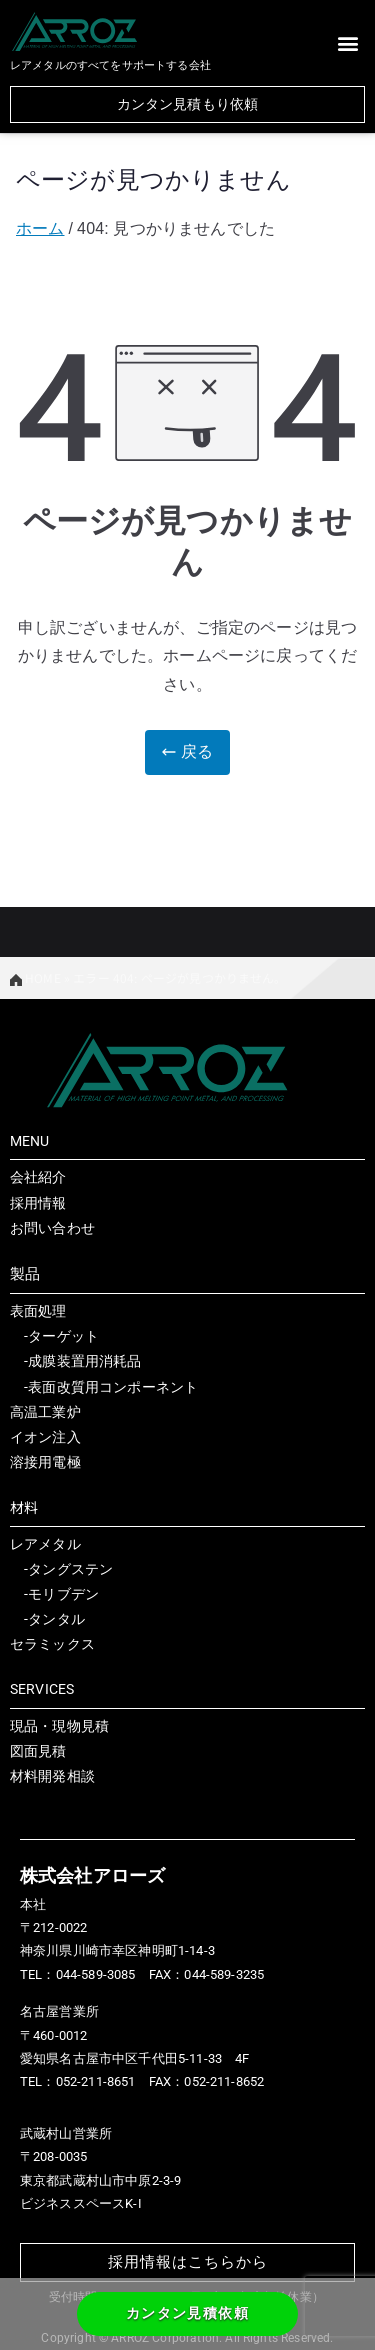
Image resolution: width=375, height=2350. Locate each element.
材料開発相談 (52, 1776)
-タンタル (47, 1619)
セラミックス (52, 1644)
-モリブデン (54, 1594)
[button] (348, 42)
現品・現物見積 (59, 1726)
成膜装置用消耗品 (84, 1361)
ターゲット (63, 1336)
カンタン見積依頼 (187, 2313)
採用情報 (38, 1203)
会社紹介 (38, 1177)
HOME (35, 977)
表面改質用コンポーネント (113, 1387)
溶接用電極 (45, 1462)
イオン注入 (45, 1437)
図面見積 (38, 1751)
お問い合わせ (52, 1228)
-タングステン (61, 1569)
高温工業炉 (45, 1412)
